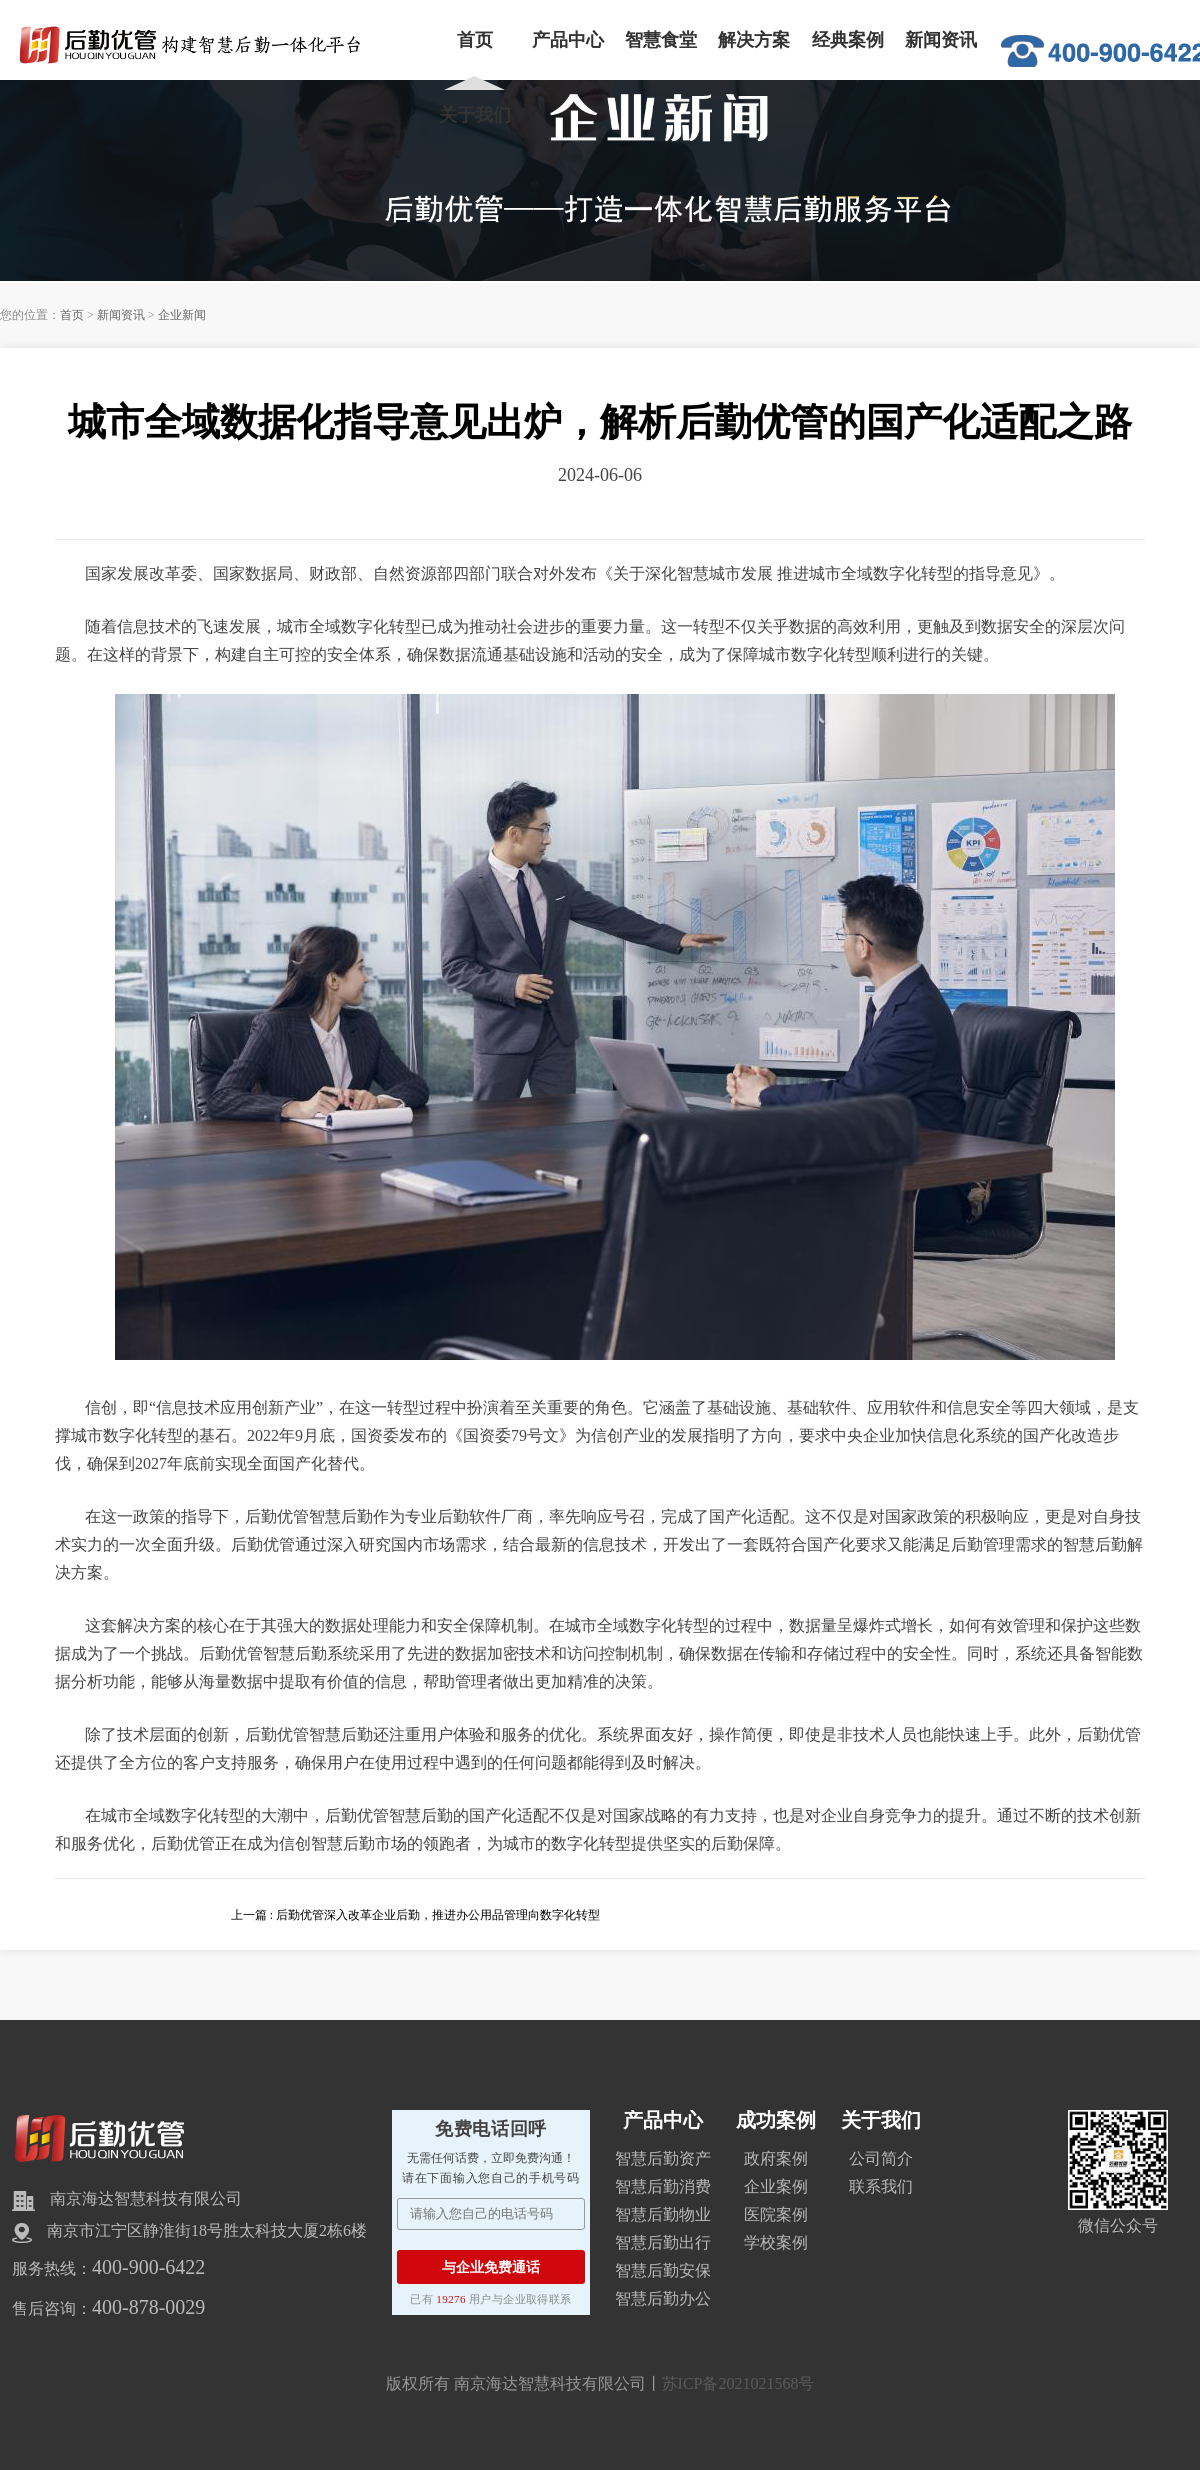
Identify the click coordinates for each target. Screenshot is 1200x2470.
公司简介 (881, 2158)
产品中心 (568, 40)
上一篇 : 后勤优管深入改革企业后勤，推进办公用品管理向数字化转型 (415, 1915)
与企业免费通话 (491, 2267)
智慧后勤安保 (663, 2270)
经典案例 (848, 40)
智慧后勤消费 (663, 2186)
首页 (475, 40)
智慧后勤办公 (663, 2298)
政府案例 (776, 2158)
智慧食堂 (661, 40)
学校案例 (776, 2242)
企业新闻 (182, 315)
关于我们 (475, 115)
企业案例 (776, 2186)
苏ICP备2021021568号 (738, 2383)
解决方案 (754, 40)
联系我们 (881, 2186)
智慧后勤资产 (663, 2158)
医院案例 (776, 2214)
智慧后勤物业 (663, 2214)
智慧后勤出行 (663, 2242)
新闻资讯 (941, 40)
